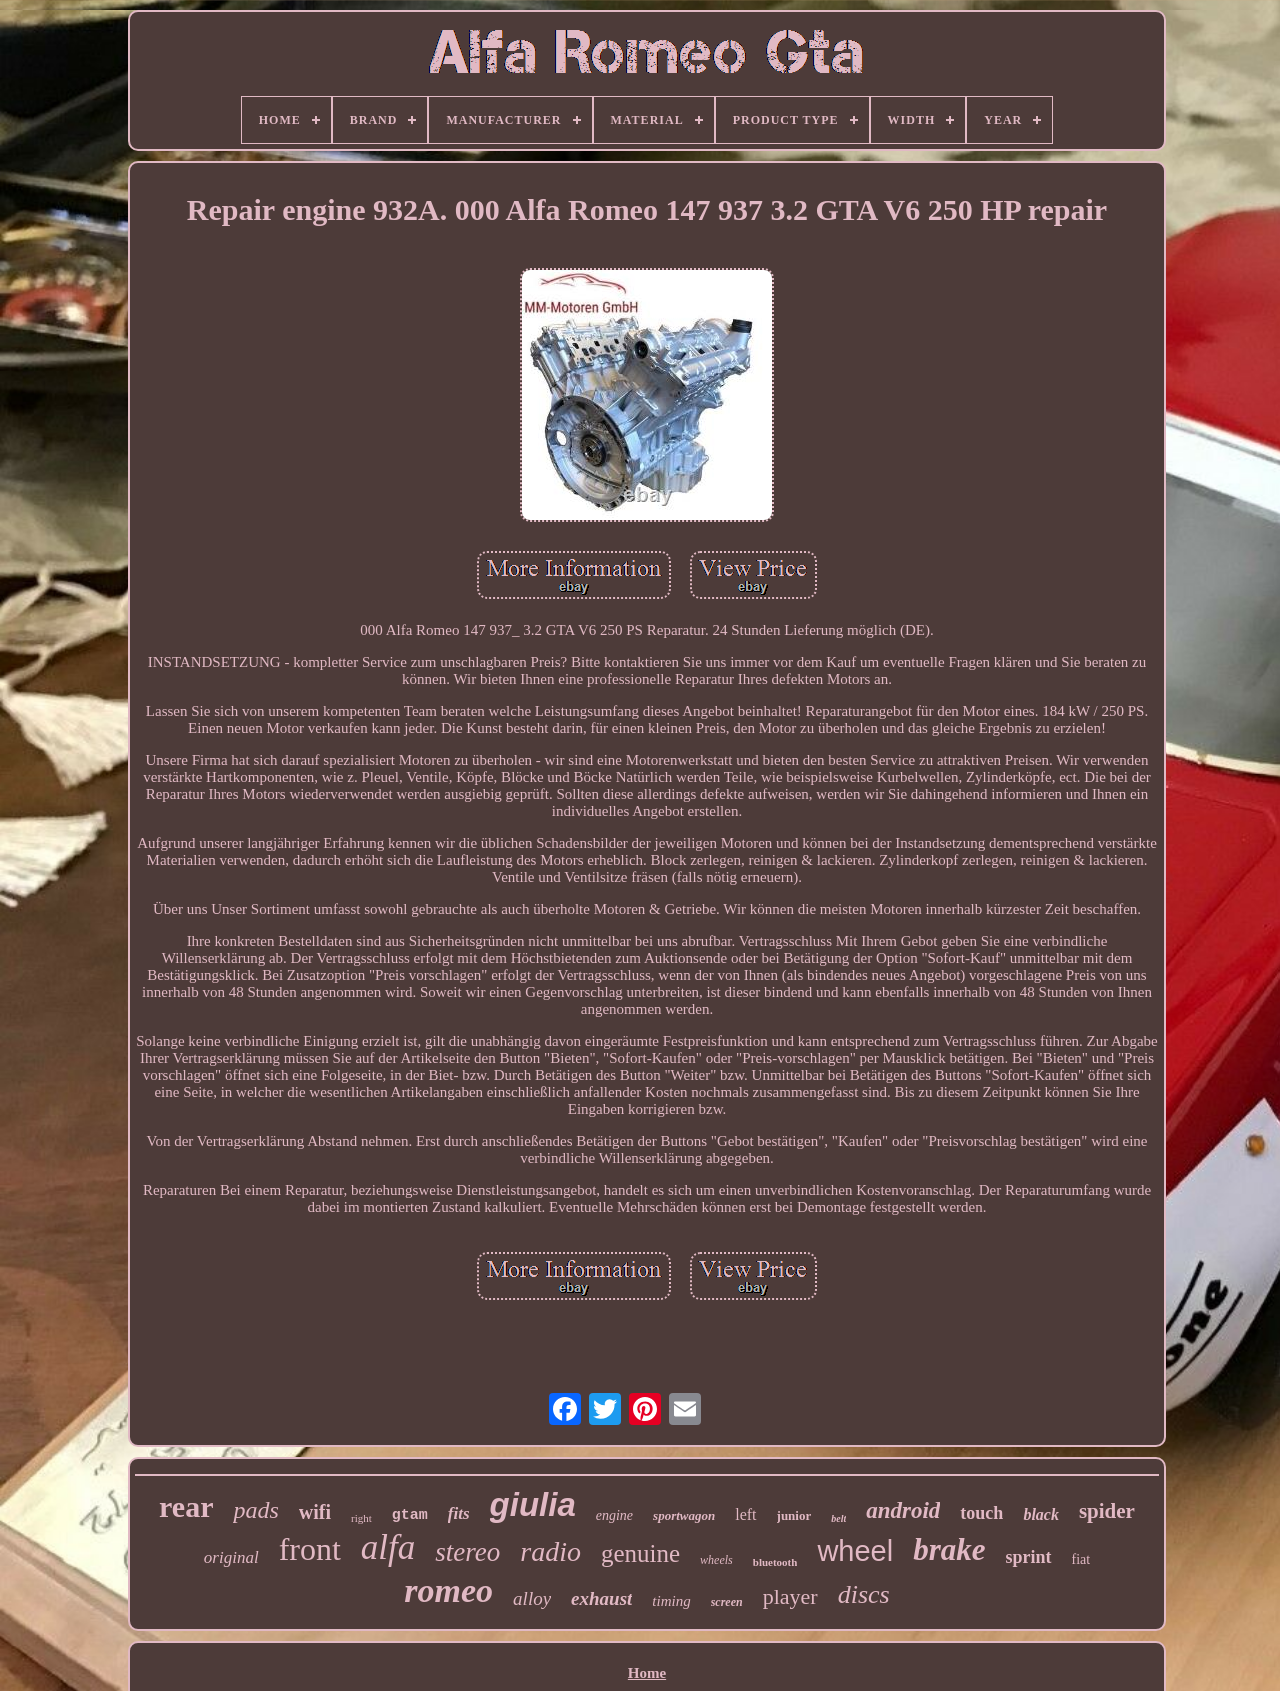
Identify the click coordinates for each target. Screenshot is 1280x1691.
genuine (640, 1553)
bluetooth (775, 1562)
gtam (410, 1515)
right (361, 1518)
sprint (1029, 1557)
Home (647, 1673)
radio (550, 1551)
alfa (388, 1547)
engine (614, 1515)
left (745, 1514)
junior (794, 1515)
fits (459, 1513)
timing (671, 1601)
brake (949, 1549)
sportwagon (684, 1515)
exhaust (601, 1598)
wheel (855, 1551)
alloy (532, 1598)
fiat (1081, 1559)
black (1041, 1514)
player (790, 1596)
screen (727, 1602)
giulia (533, 1504)
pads (255, 1510)
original (231, 1557)
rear (186, 1506)
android (903, 1510)
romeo (448, 1590)
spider (1107, 1511)
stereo (467, 1552)
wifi (315, 1512)
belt (838, 1518)
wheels (716, 1560)
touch (981, 1513)
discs (864, 1594)
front (310, 1549)
